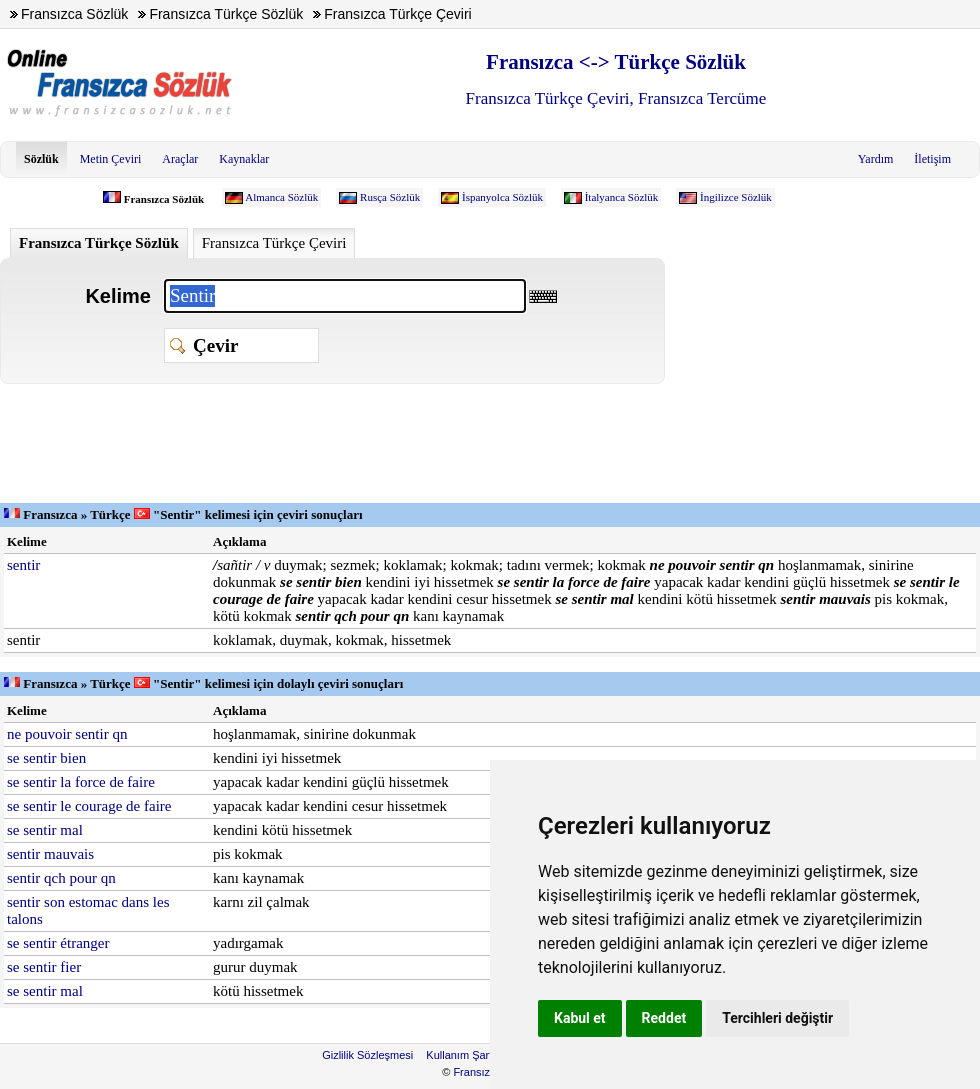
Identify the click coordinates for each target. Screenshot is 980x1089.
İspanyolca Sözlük (502, 197)
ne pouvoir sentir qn (67, 734)
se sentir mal (45, 830)
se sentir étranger (58, 943)
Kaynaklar (244, 159)
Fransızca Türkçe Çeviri (274, 243)
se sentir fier (44, 967)
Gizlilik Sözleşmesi (367, 1055)
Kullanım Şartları (466, 1055)
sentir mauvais (50, 854)
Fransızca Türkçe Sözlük (99, 243)
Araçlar (180, 159)
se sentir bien (46, 758)
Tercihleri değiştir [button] (777, 1018)
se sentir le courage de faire (89, 806)
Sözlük (41, 159)
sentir (23, 565)
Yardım (875, 159)
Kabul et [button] (580, 1018)
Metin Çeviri (111, 159)
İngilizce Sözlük (736, 197)
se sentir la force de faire (81, 782)
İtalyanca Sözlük (622, 197)
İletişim (932, 159)
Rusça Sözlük (390, 197)
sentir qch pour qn (61, 878)
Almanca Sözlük (281, 197)
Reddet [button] (664, 1018)
